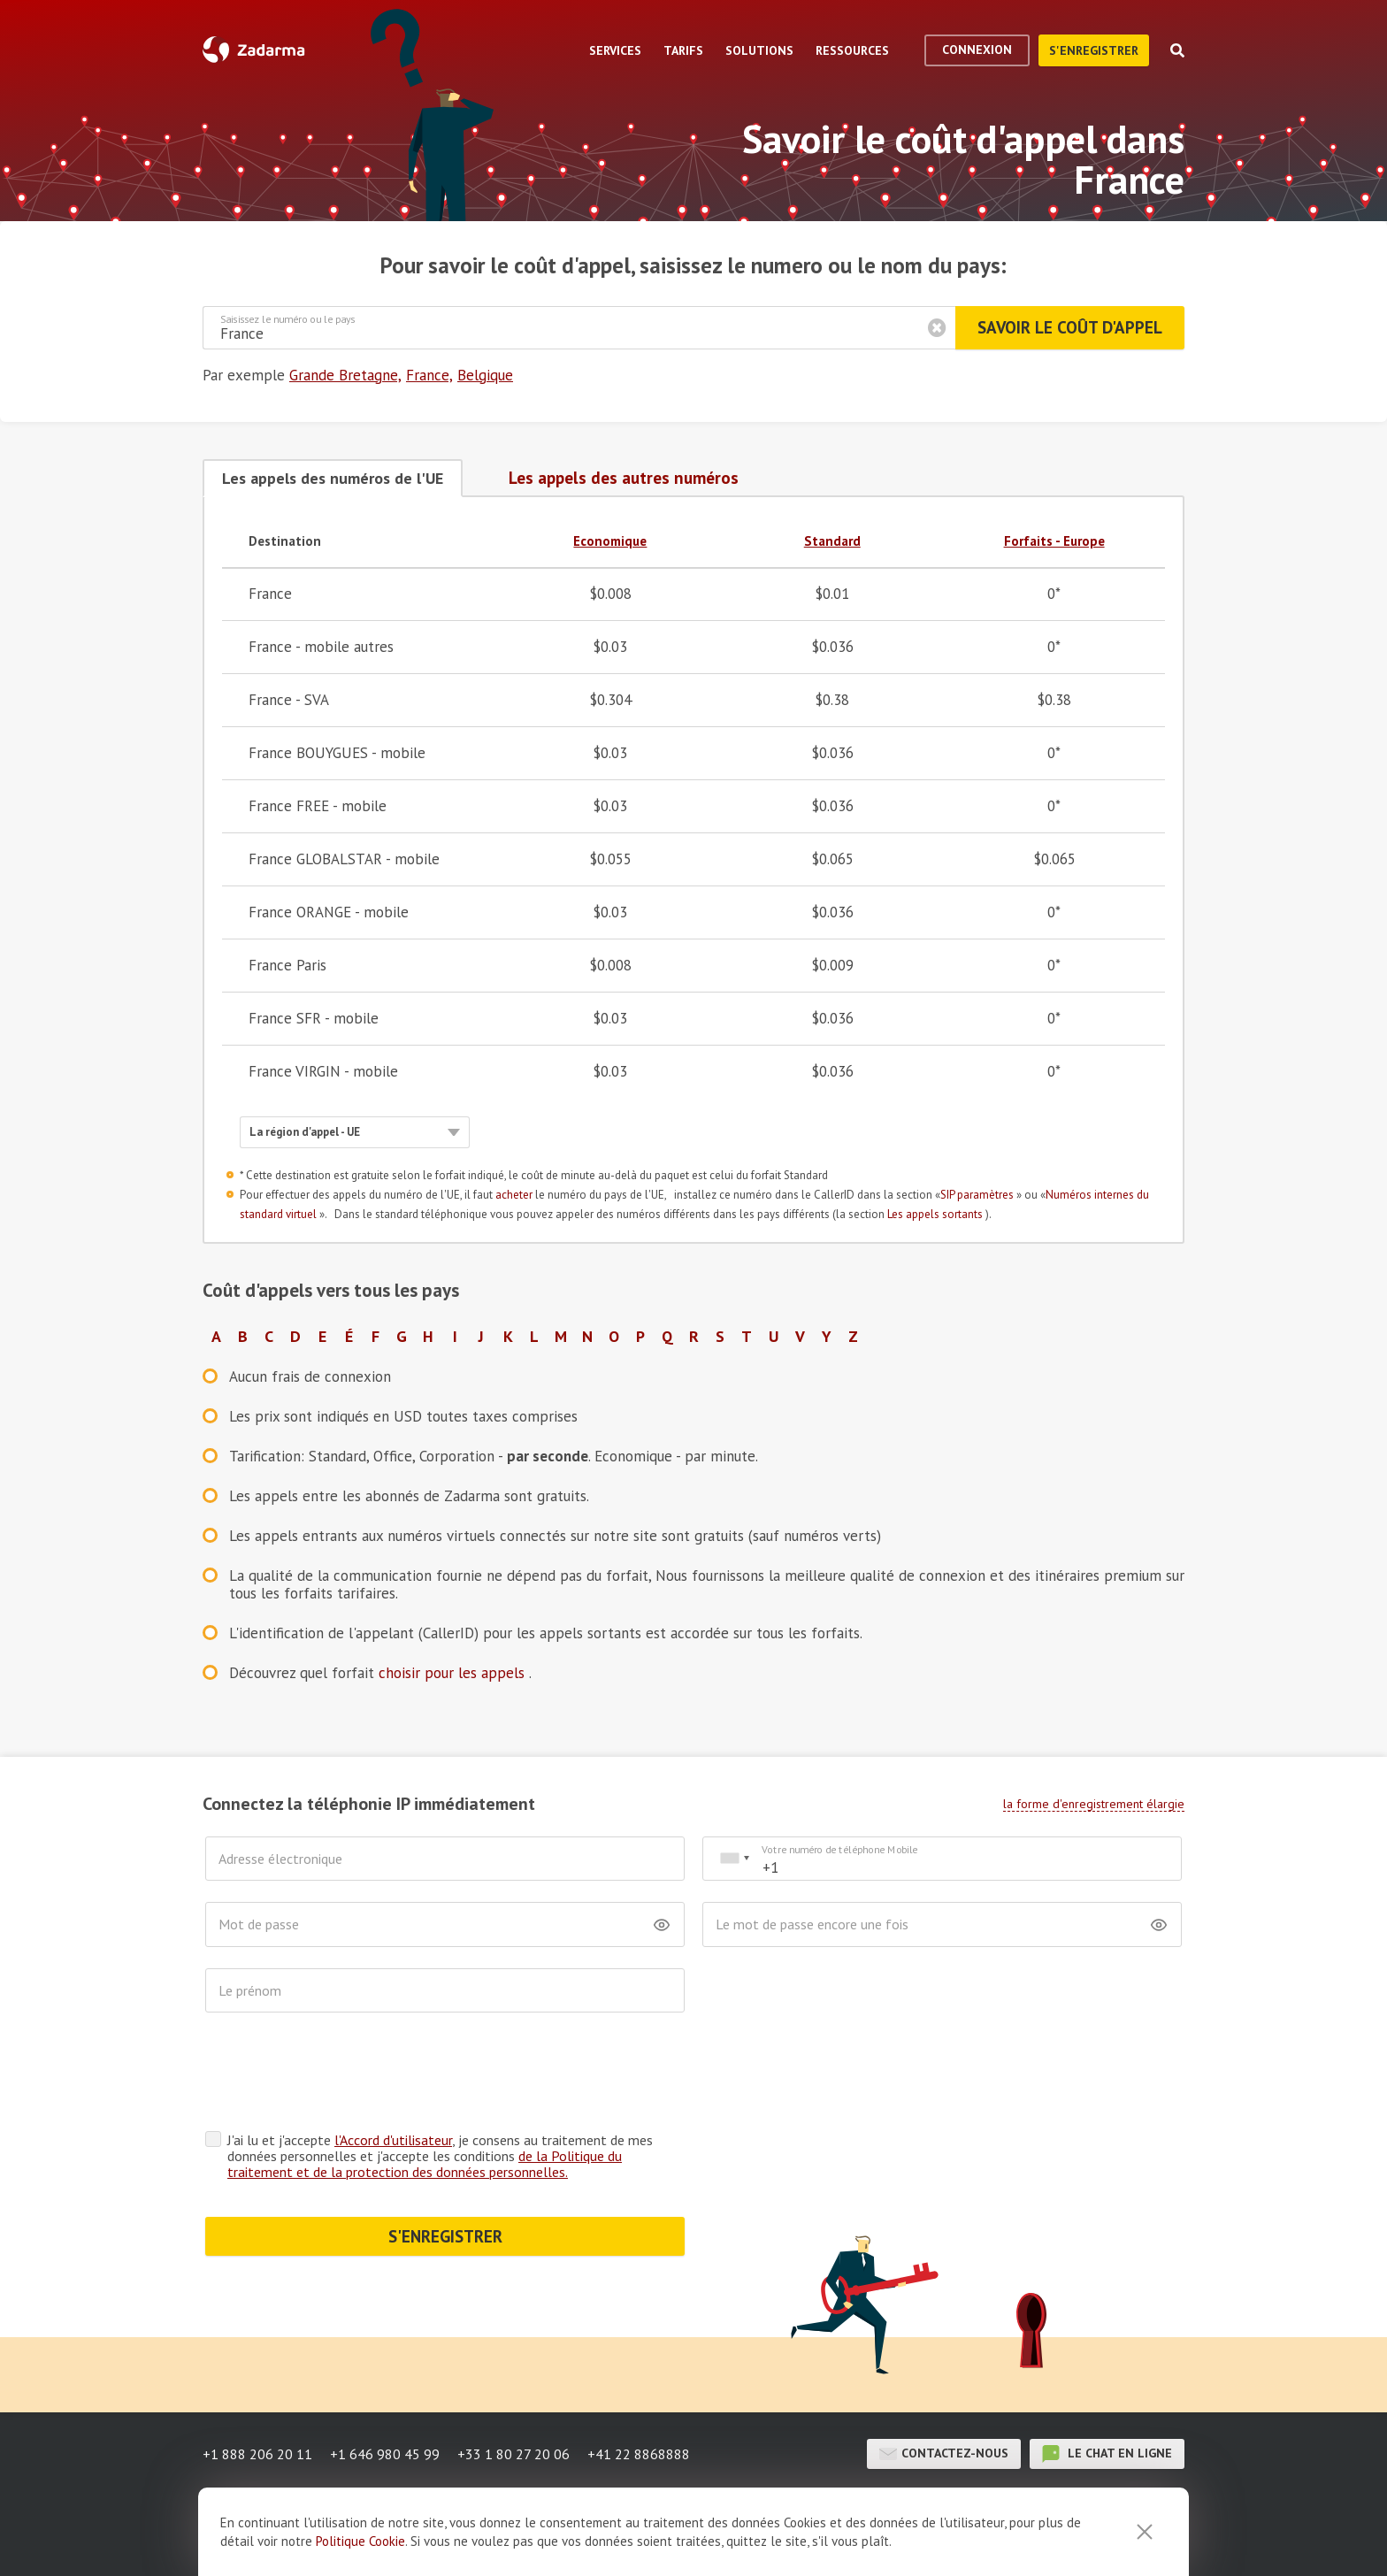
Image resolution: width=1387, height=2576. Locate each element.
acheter (515, 1194)
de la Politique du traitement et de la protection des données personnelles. (424, 2164)
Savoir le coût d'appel (1069, 327)
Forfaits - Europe (1054, 541)
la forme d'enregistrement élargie (1093, 1804)
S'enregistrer (1093, 50)
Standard (832, 541)
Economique (610, 541)
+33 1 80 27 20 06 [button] (513, 2454)
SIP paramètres (978, 1194)
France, (429, 375)
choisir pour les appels (454, 1673)
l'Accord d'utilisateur (393, 2140)
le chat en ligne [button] (1107, 2454)
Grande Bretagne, (345, 375)
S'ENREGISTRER (445, 2236)
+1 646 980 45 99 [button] (385, 2454)
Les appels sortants (936, 1214)
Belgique (485, 375)
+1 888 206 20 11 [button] (257, 2454)
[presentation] (339, 2076)
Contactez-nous (943, 2454)
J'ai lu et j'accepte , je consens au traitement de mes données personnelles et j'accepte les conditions (440, 2156)
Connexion (977, 50)
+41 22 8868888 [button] (638, 2454)
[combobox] (734, 1859)
